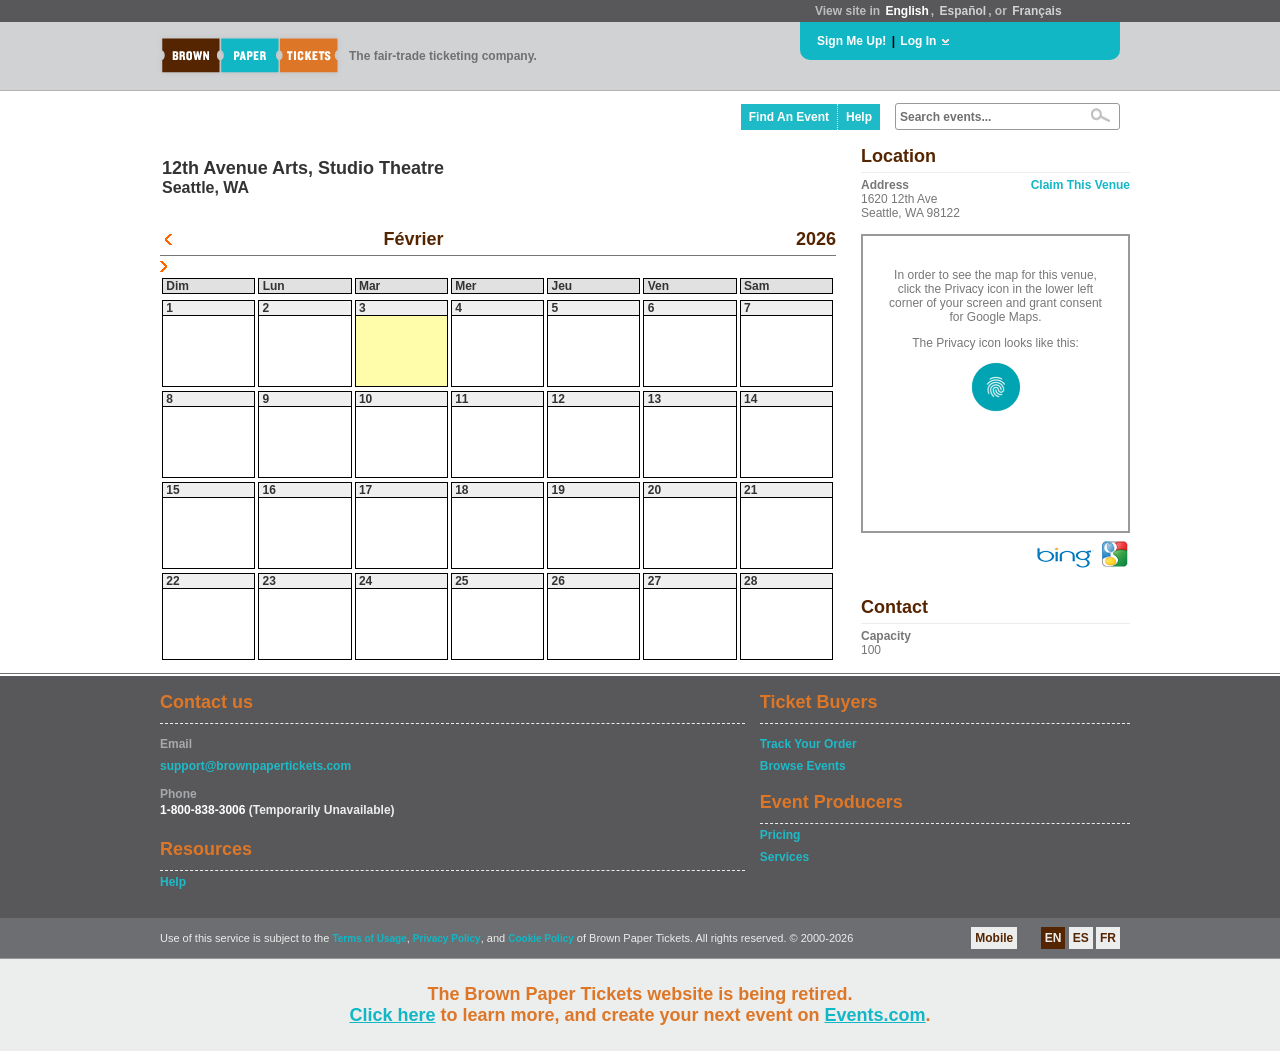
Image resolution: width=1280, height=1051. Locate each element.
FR (1108, 938)
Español (963, 11)
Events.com (875, 1015)
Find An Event (789, 117)
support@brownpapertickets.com (255, 766)
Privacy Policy (447, 938)
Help (859, 117)
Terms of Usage (369, 938)
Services (784, 857)
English (906, 11)
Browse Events (803, 766)
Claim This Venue (1080, 185)
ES (1081, 938)
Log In (918, 41)
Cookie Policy (541, 938)
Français (1036, 11)
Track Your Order (808, 744)
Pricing (780, 835)
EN (1053, 938)
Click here (392, 1015)
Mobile (994, 938)
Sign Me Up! (851, 41)
